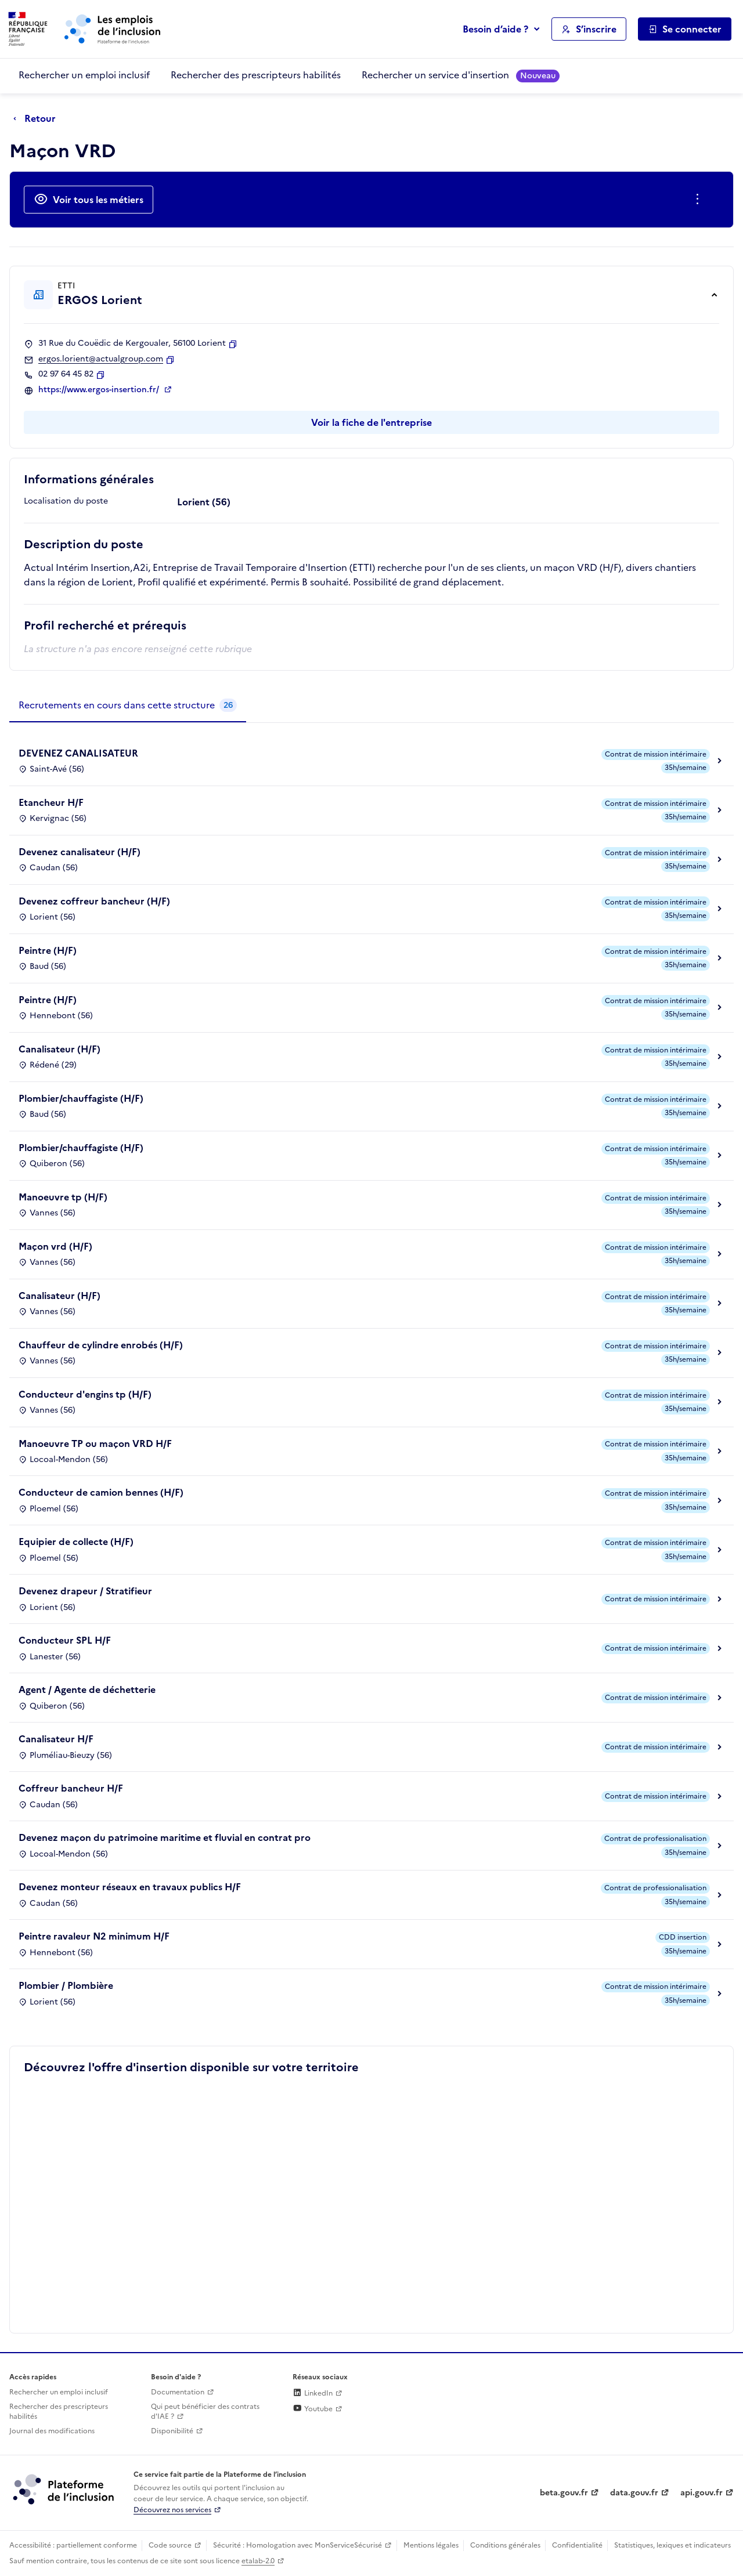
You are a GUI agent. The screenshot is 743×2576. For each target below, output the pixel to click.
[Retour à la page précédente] (37, 119)
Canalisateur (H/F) (59, 1049)
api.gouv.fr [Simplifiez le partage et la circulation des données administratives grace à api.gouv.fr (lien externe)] (701, 2493)
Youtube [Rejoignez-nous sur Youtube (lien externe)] (313, 2409)
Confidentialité (577, 2545)
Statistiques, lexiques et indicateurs (672, 2545)
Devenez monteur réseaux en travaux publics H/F (130, 1887)
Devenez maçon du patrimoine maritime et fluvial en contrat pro (165, 1837)
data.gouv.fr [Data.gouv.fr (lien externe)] (634, 2493)
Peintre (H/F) (48, 950)
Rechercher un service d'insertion (461, 75)
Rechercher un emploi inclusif (84, 75)
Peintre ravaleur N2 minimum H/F (94, 1936)
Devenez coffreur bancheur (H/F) (94, 901)
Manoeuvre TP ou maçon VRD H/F (95, 1443)
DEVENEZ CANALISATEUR (78, 753)
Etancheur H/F (51, 802)
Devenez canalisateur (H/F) (79, 852)
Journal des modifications (52, 2431)
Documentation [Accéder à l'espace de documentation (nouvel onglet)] (177, 2392)
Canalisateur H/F (56, 1739)
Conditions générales (505, 2545)
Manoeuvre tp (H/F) (63, 1197)
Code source (170, 2545)
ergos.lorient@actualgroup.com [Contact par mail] (100, 359)
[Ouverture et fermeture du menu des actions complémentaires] (699, 200)
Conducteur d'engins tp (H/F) (85, 1394)
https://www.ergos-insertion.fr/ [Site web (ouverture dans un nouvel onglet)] (99, 390)
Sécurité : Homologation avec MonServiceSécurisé (297, 2545)
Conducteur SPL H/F (65, 1640)
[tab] (127, 705)
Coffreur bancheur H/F (71, 1788)
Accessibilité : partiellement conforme (73, 2545)
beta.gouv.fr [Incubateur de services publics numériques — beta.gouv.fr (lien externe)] (564, 2493)
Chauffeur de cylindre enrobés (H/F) (101, 1345)
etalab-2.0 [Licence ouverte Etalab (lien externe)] (258, 2561)
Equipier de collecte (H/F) (76, 1542)
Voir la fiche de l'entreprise (371, 422)
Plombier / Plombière (66, 1985)
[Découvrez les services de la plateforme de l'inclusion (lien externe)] (64, 2489)
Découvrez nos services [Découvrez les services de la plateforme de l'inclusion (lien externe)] (172, 2510)
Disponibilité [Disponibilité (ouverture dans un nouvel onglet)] (172, 2431)
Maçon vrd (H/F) (55, 1246)
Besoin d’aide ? (495, 29)
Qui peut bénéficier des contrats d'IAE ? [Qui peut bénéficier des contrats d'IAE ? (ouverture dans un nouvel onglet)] (205, 2411)
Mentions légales (431, 2545)
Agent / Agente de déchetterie (87, 1689)
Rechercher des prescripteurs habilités (256, 75)
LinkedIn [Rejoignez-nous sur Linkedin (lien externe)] (313, 2393)
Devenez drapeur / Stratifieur (85, 1591)
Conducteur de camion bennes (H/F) (101, 1492)
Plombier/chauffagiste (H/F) (81, 1098)
